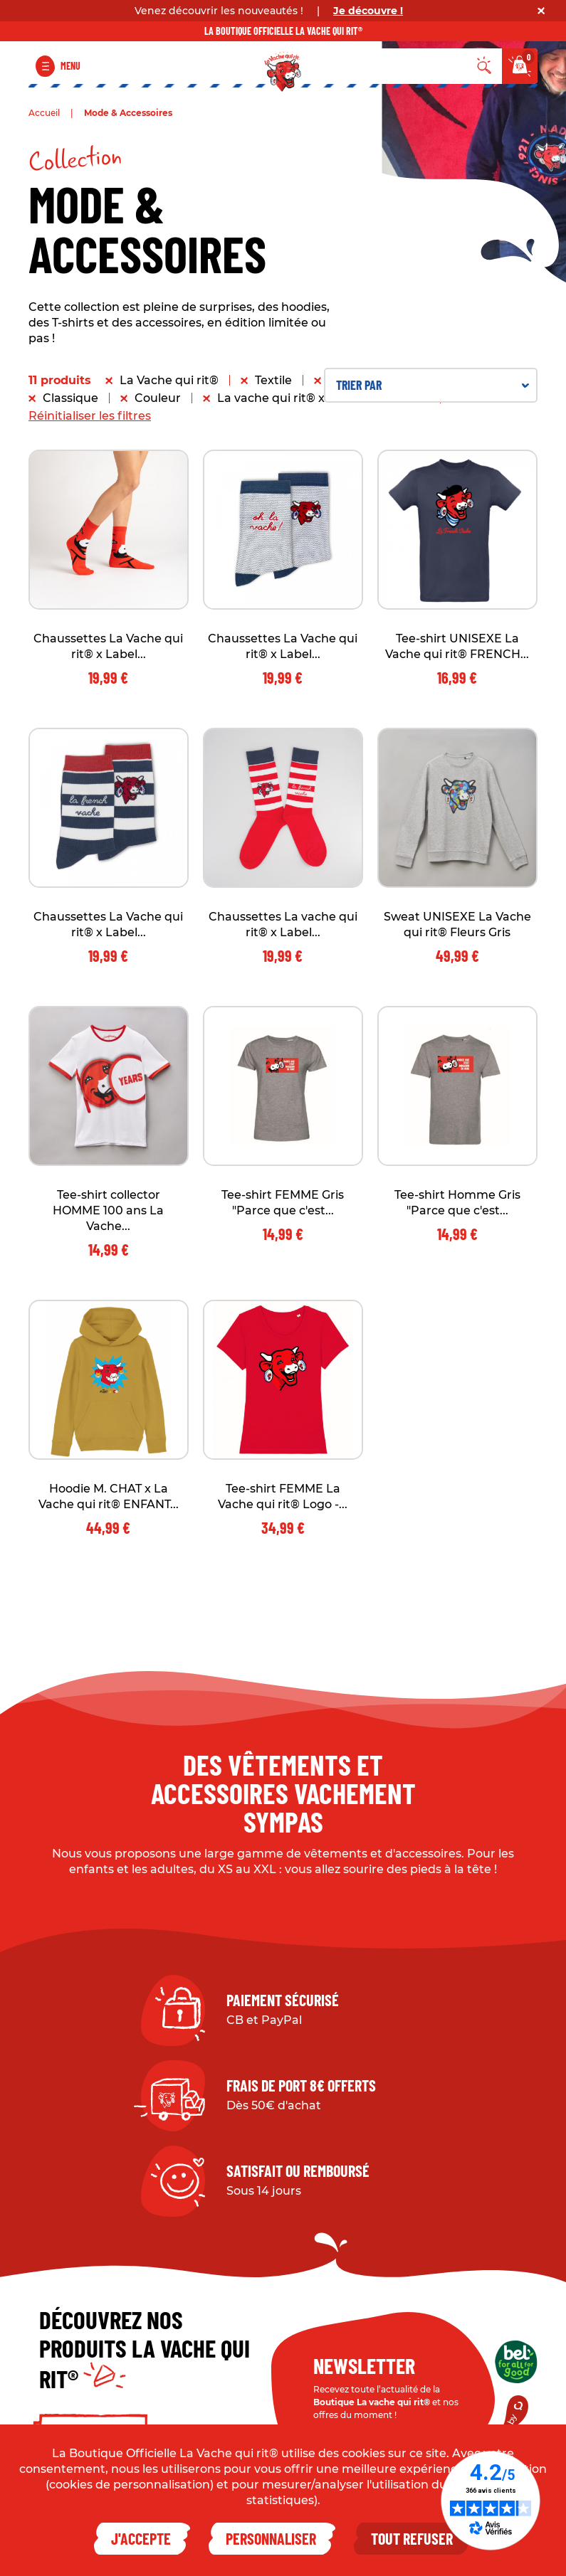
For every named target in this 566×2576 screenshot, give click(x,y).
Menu (70, 66)
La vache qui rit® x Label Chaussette (323, 398)
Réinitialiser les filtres (89, 416)
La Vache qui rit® (169, 380)
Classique (70, 398)
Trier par (432, 385)
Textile (273, 380)
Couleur (158, 398)
